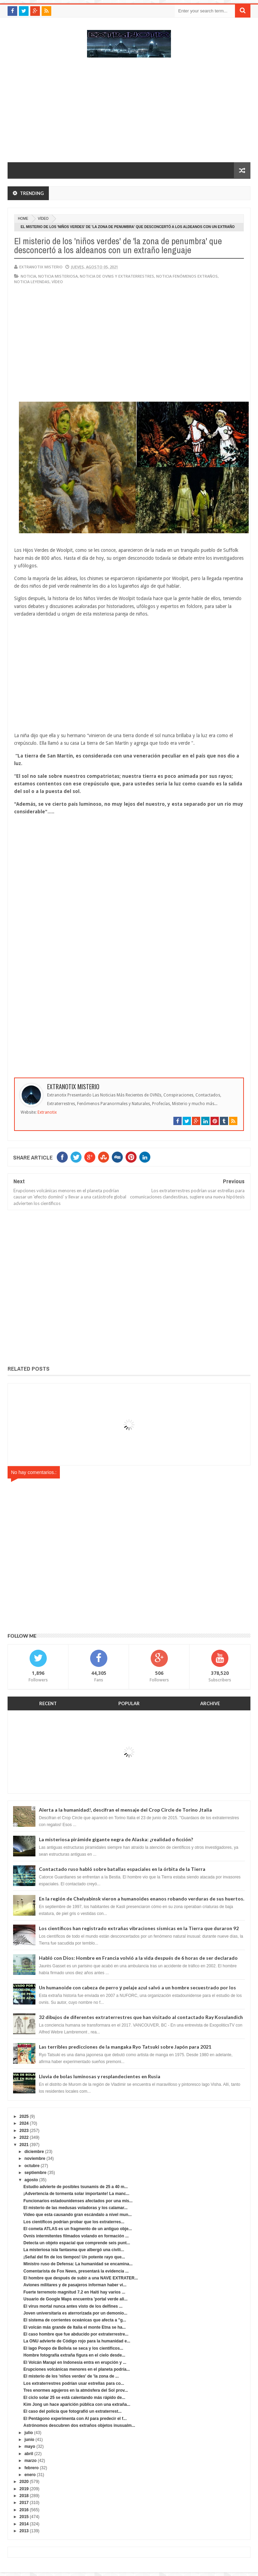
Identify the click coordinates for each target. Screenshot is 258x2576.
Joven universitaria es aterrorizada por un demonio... (75, 2313)
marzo (30, 2460)
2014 (24, 2524)
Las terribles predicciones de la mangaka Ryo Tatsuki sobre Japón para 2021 (125, 2047)
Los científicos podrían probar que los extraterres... (73, 2221)
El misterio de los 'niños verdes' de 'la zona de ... (71, 2376)
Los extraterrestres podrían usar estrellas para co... (73, 2383)
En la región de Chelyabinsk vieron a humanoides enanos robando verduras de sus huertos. (141, 1899)
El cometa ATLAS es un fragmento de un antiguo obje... (77, 2228)
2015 (24, 2516)
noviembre (34, 2158)
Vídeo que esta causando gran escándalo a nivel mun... (77, 2214)
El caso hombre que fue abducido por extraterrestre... (75, 2334)
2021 (24, 2144)
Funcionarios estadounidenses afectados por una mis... (77, 2200)
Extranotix (47, 1112)
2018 (24, 2495)
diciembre (34, 2151)
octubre (32, 2165)
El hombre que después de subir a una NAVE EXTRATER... (80, 2278)
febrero (31, 2467)
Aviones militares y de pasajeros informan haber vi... (75, 2285)
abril (28, 2453)
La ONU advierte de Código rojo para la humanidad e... (76, 2341)
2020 (24, 2481)
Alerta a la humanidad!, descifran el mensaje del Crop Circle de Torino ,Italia (125, 1810)
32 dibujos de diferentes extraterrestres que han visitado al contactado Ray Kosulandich (141, 2017)
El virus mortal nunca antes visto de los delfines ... (72, 2306)
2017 (24, 2502)
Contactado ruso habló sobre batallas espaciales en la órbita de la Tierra (122, 1869)
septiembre (35, 2172)
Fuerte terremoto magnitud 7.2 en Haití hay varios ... (74, 2292)
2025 (24, 2116)
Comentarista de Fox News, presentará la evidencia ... (76, 2271)
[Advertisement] (129, 113)
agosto (31, 2179)
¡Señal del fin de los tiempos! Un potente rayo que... (74, 2257)
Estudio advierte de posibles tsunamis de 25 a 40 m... (75, 2186)
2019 (24, 2488)
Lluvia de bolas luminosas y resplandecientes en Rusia (99, 2076)
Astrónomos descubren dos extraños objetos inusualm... (79, 2425)
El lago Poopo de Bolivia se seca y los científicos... (73, 2348)
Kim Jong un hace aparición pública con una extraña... (76, 2404)
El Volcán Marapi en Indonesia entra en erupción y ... (74, 2362)
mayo (29, 2446)
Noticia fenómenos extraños (187, 276)
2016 (24, 2509)
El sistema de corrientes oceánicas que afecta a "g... (74, 2320)
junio (29, 2439)
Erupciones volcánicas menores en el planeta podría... (76, 2369)
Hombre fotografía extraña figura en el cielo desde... (74, 2355)
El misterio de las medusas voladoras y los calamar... (75, 2207)
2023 (24, 2130)
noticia (28, 276)
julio (28, 2432)
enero (30, 2474)
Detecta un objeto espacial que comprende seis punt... (76, 2242)
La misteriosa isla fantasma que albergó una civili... (73, 2249)
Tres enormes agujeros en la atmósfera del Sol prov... (75, 2390)
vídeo (43, 218)
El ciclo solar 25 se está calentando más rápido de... (74, 2397)
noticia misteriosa (58, 276)
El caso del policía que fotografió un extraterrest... (72, 2411)
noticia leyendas (32, 281)
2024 (24, 2123)
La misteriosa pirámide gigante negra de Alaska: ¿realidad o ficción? (116, 1839)
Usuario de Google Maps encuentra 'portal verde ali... (75, 2299)
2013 (24, 2530)
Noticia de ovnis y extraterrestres (117, 276)
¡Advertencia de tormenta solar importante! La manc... (76, 2193)
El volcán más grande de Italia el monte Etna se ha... (74, 2327)
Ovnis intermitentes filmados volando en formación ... (76, 2236)
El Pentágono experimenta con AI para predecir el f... (75, 2418)
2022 (24, 2137)
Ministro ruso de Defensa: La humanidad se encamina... (77, 2263)
